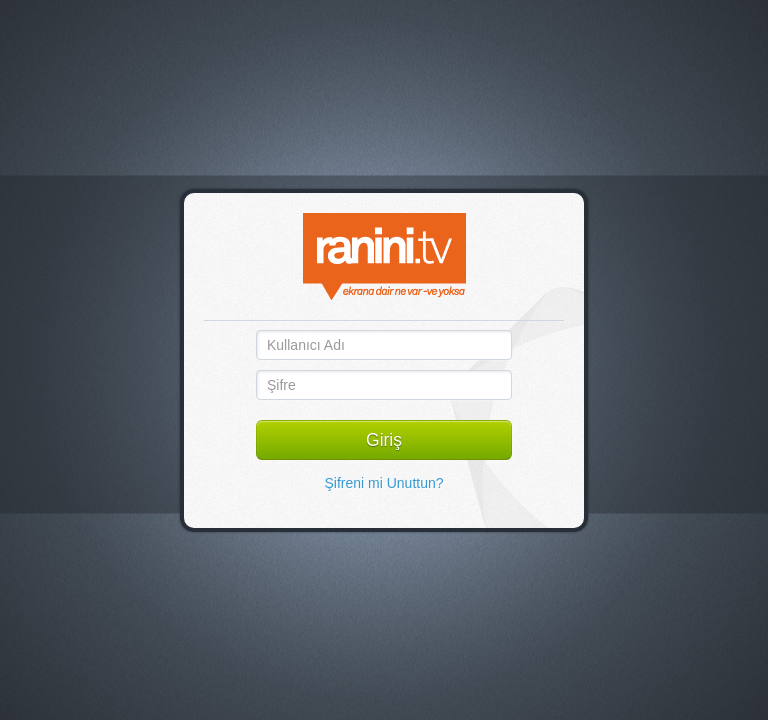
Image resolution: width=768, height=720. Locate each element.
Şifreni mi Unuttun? (383, 483)
